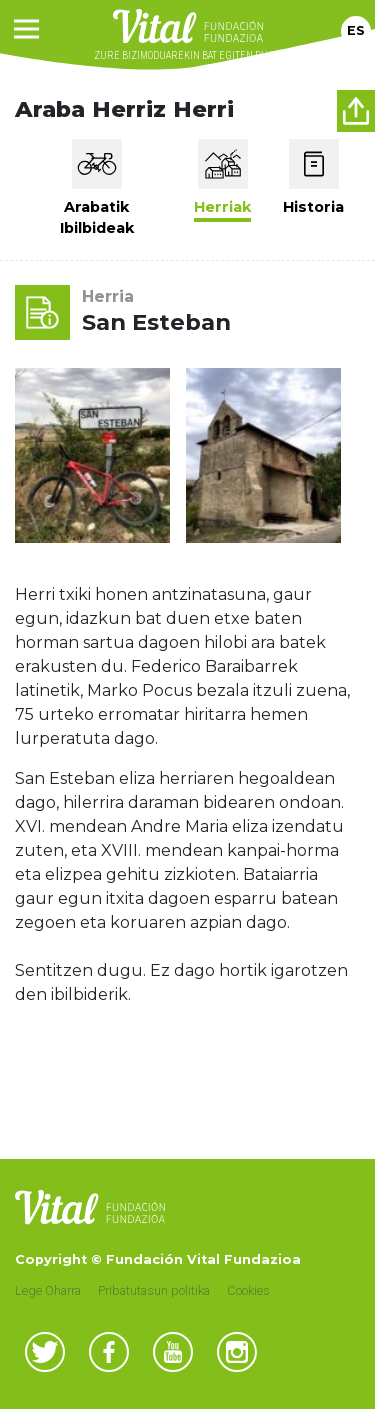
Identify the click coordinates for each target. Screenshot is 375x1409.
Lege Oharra (48, 1290)
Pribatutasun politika (154, 1290)
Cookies (248, 1290)
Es (356, 30)
